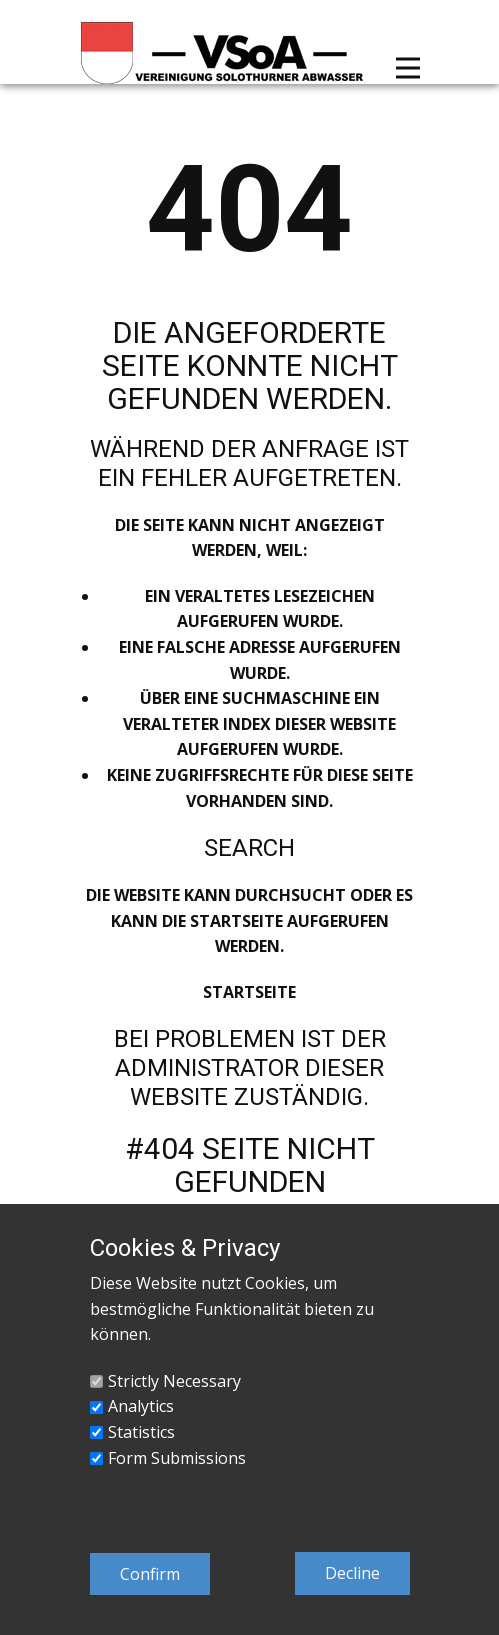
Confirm (150, 1574)
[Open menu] (408, 68)
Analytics (141, 1406)
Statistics (141, 1432)
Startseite (249, 992)
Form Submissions (177, 1458)
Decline (352, 1573)
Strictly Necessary (174, 1381)
